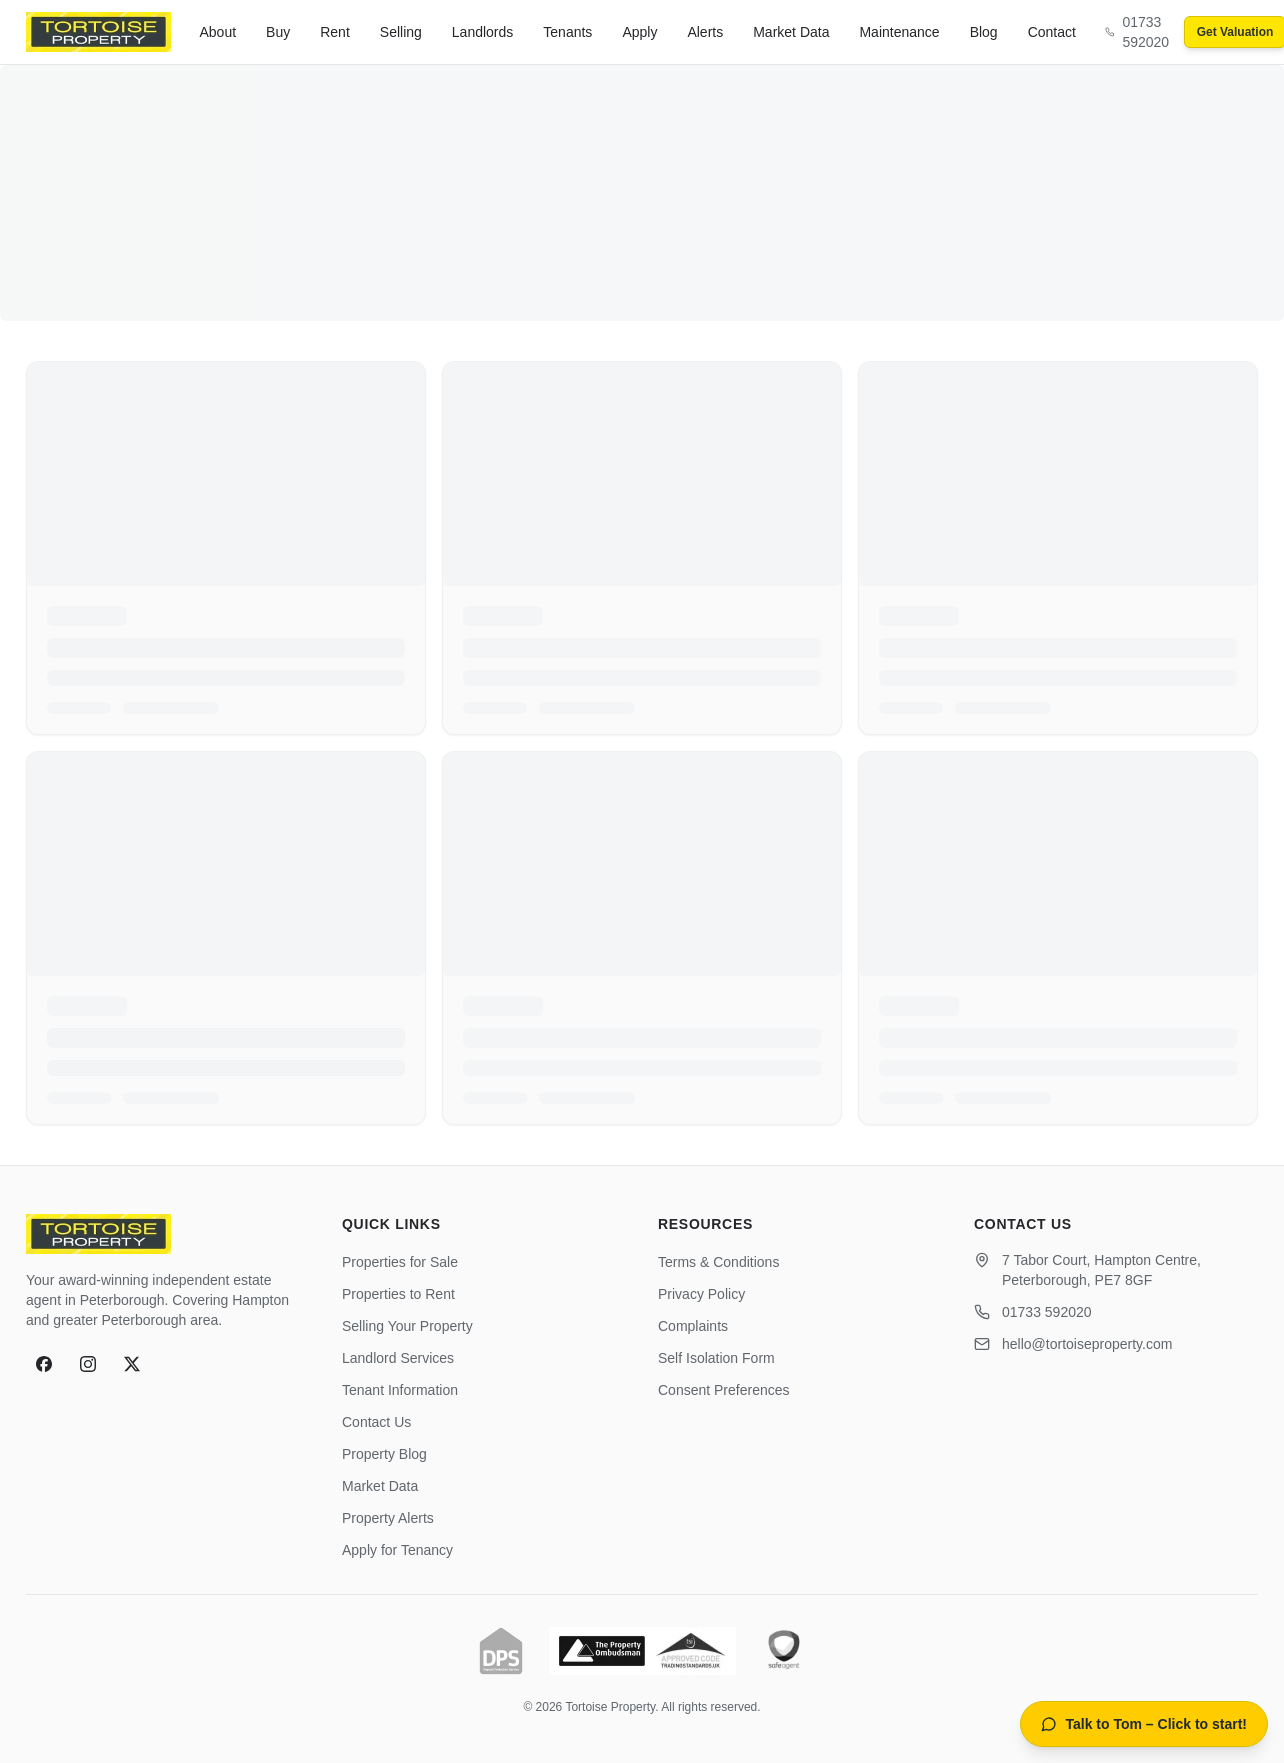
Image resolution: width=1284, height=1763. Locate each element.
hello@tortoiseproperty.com (1087, 1344)
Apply (639, 32)
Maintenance (899, 32)
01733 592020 (1047, 1312)
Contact (1052, 32)
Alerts (705, 32)
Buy (278, 32)
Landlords (483, 32)
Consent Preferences (724, 1390)
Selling (401, 32)
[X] (132, 1364)
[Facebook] (44, 1364)
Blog (984, 32)
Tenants (567, 32)
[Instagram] (88, 1364)
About (218, 32)
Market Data (791, 32)
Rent (335, 32)
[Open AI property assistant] (1144, 1724)
